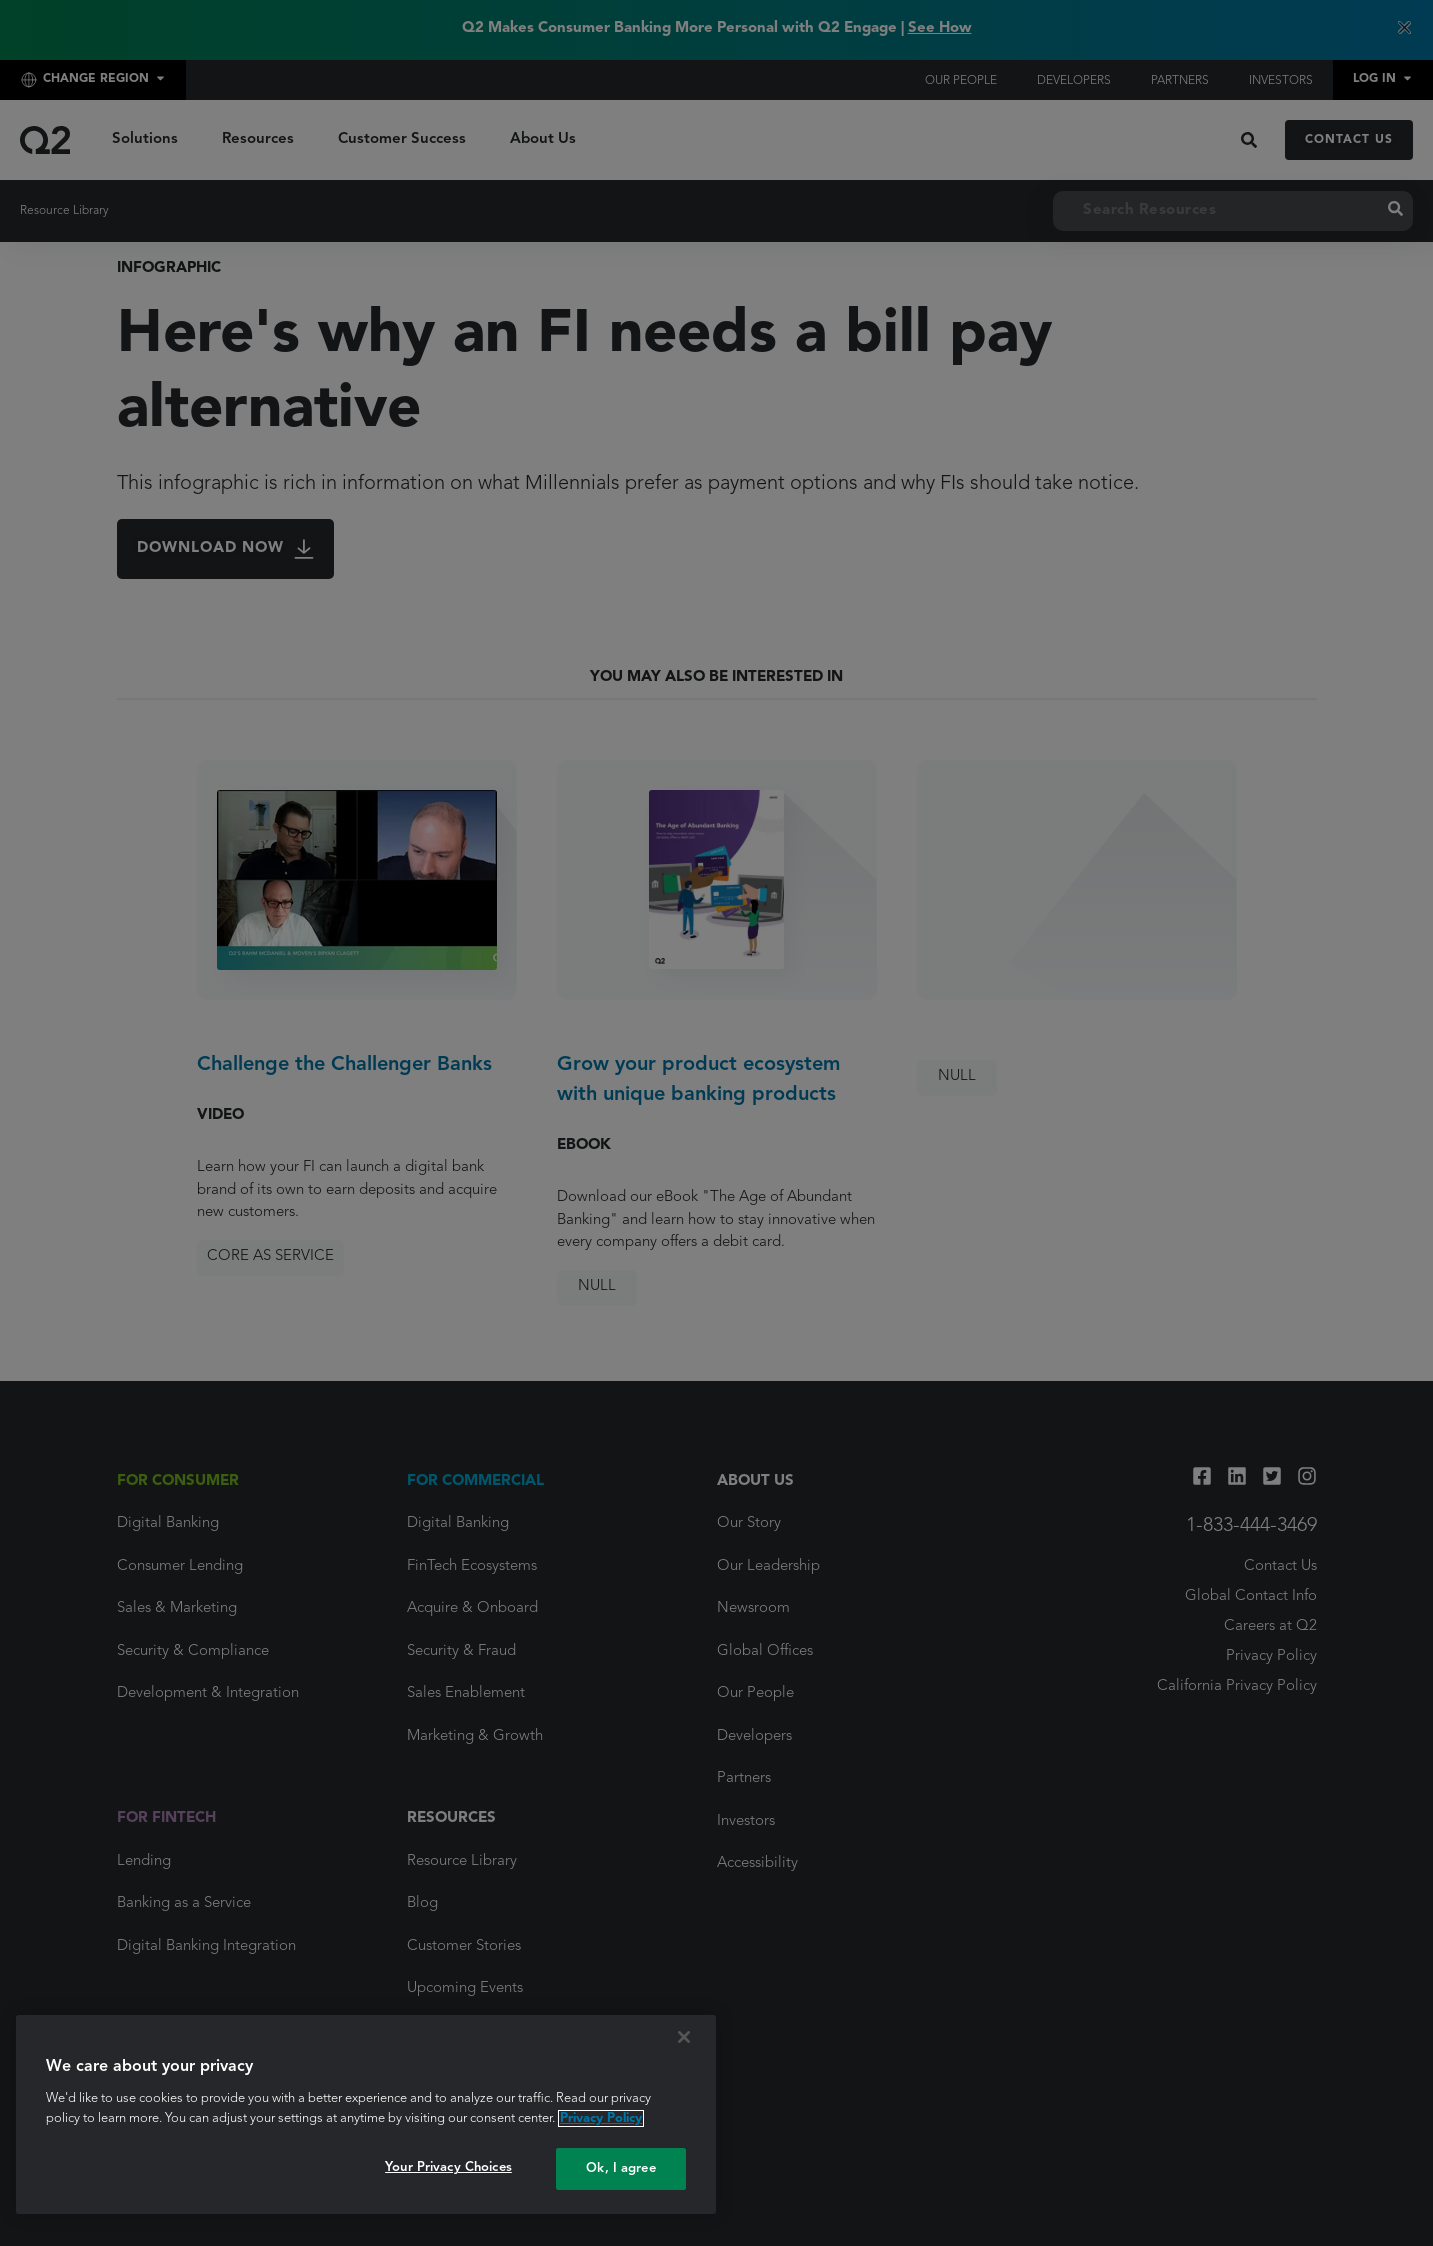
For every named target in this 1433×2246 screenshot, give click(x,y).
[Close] (684, 2037)
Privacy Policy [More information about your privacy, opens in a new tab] (601, 2118)
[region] (366, 2114)
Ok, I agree (620, 2168)
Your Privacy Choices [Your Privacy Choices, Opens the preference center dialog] (448, 2167)
